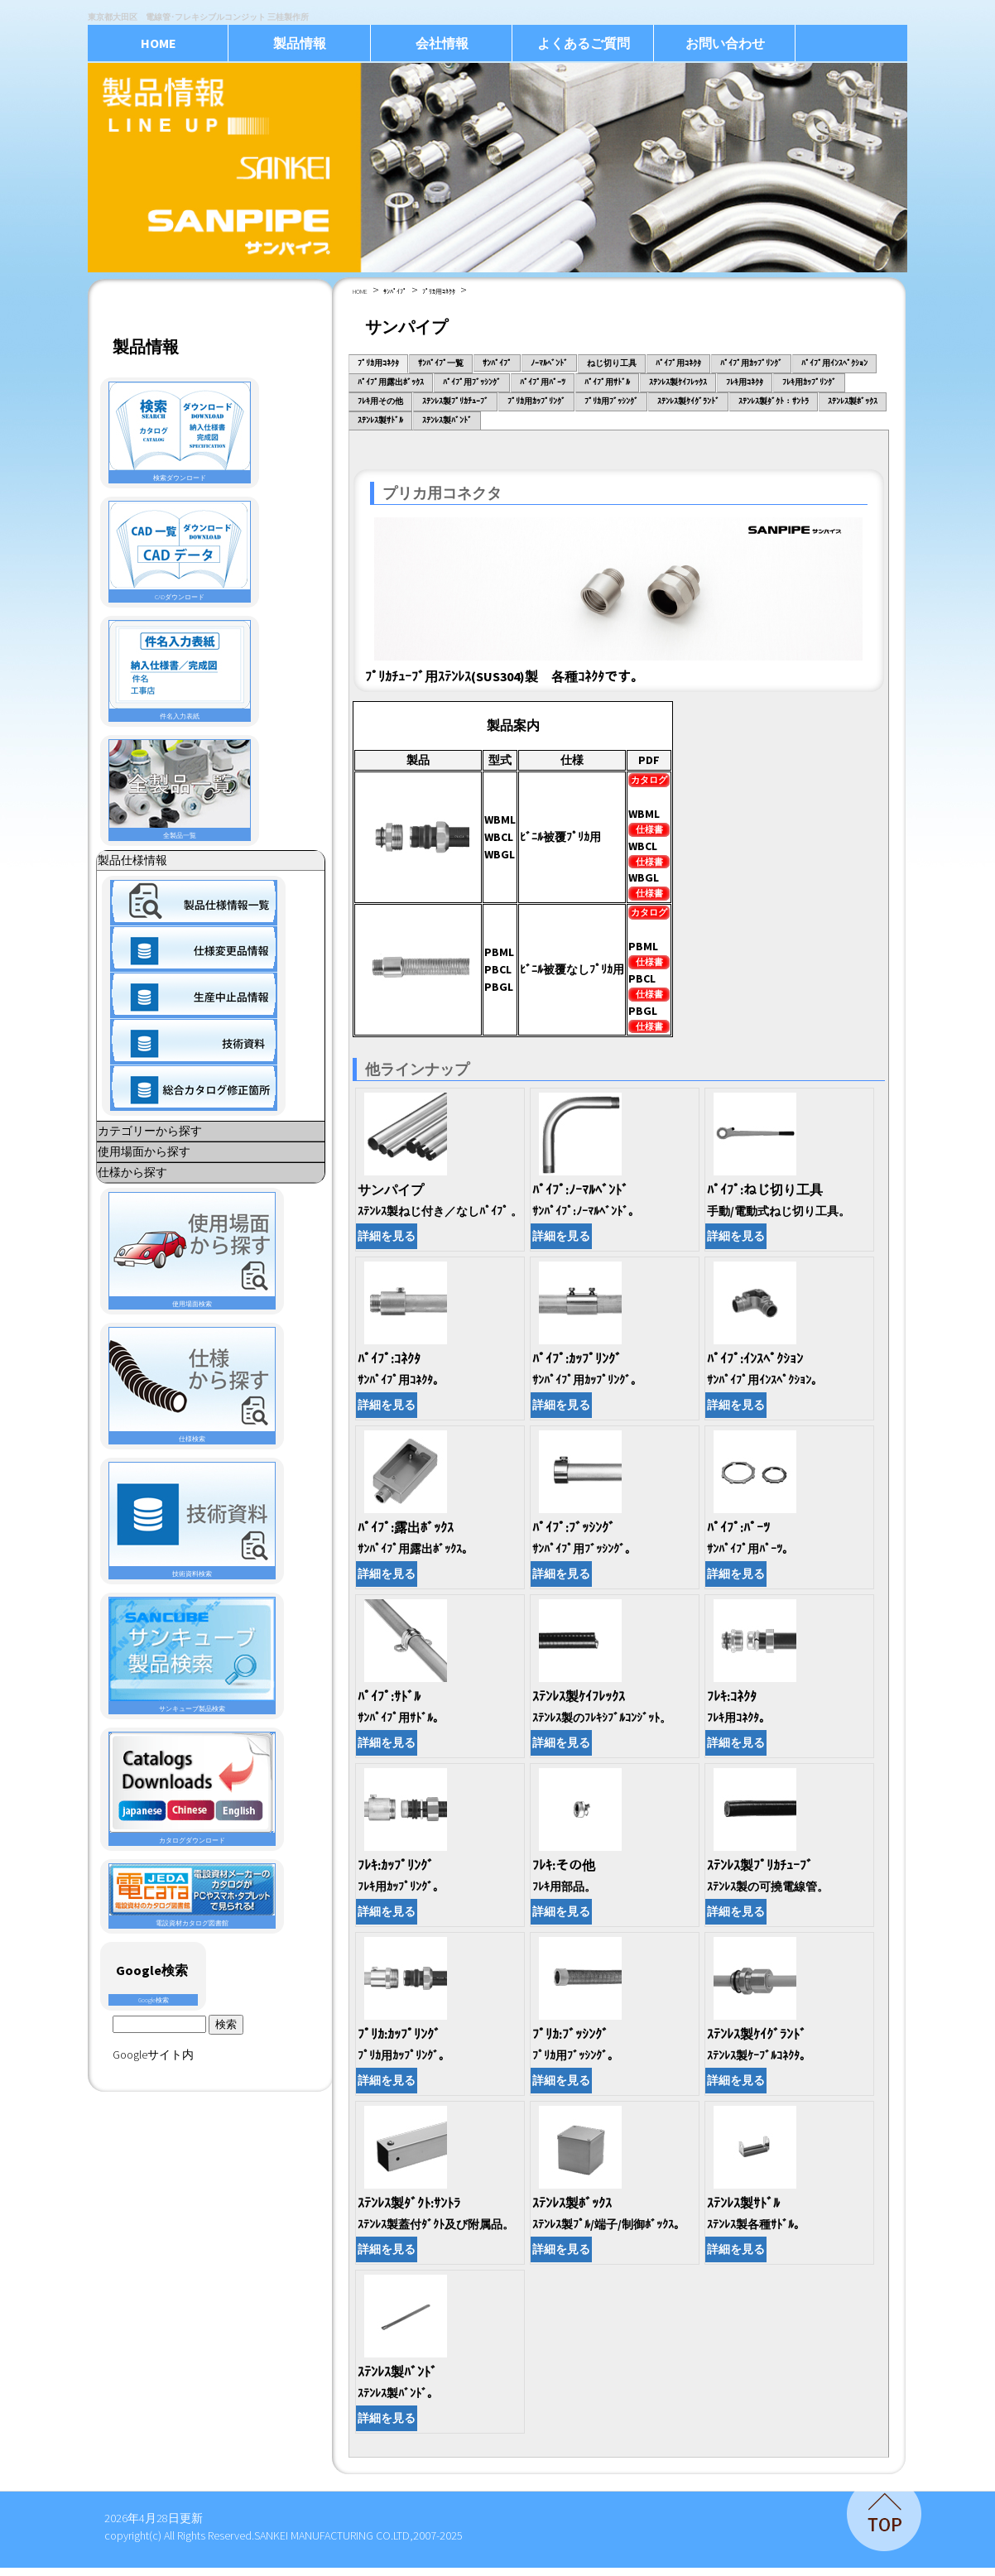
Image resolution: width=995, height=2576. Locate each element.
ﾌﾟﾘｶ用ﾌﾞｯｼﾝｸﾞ (611, 401)
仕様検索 (192, 1385)
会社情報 (442, 43)
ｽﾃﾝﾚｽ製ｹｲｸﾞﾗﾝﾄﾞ (688, 401)
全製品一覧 (179, 789)
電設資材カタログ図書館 (192, 1895)
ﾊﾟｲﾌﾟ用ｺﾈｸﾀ (678, 363)
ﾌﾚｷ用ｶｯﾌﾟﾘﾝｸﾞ (809, 382)
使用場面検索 (192, 1250)
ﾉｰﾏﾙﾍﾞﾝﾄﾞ (549, 363)
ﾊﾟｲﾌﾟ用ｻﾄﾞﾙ (607, 382)
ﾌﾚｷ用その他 (380, 401)
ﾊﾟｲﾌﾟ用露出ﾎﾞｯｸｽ (391, 382)
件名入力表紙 (179, 670)
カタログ (649, 780)
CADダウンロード (179, 551)
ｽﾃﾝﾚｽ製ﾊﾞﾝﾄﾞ (447, 420)
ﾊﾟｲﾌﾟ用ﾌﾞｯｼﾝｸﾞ (472, 382)
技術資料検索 (192, 1520)
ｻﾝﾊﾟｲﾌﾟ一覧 (441, 363)
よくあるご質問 (583, 43)
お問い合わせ (725, 43)
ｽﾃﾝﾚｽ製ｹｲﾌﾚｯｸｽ (678, 382)
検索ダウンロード (179, 432)
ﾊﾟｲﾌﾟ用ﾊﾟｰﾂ (542, 382)
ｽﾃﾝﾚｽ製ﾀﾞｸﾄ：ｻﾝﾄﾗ (773, 401)
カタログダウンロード (192, 1788)
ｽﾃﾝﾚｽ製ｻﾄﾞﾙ (380, 420)
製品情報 (299, 43)
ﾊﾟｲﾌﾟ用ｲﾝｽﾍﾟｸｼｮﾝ (834, 363)
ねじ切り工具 (612, 363)
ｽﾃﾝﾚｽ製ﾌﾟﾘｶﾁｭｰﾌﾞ (455, 401)
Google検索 (153, 2000)
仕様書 (649, 829)
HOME (158, 43)
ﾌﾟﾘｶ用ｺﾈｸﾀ (438, 291)
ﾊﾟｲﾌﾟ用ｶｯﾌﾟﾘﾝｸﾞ (751, 363)
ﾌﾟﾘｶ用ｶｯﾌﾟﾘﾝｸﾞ (536, 401)
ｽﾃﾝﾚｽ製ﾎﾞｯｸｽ (852, 401)
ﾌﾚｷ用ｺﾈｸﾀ (744, 382)
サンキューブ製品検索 (192, 1655)
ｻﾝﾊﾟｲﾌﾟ (394, 291)
